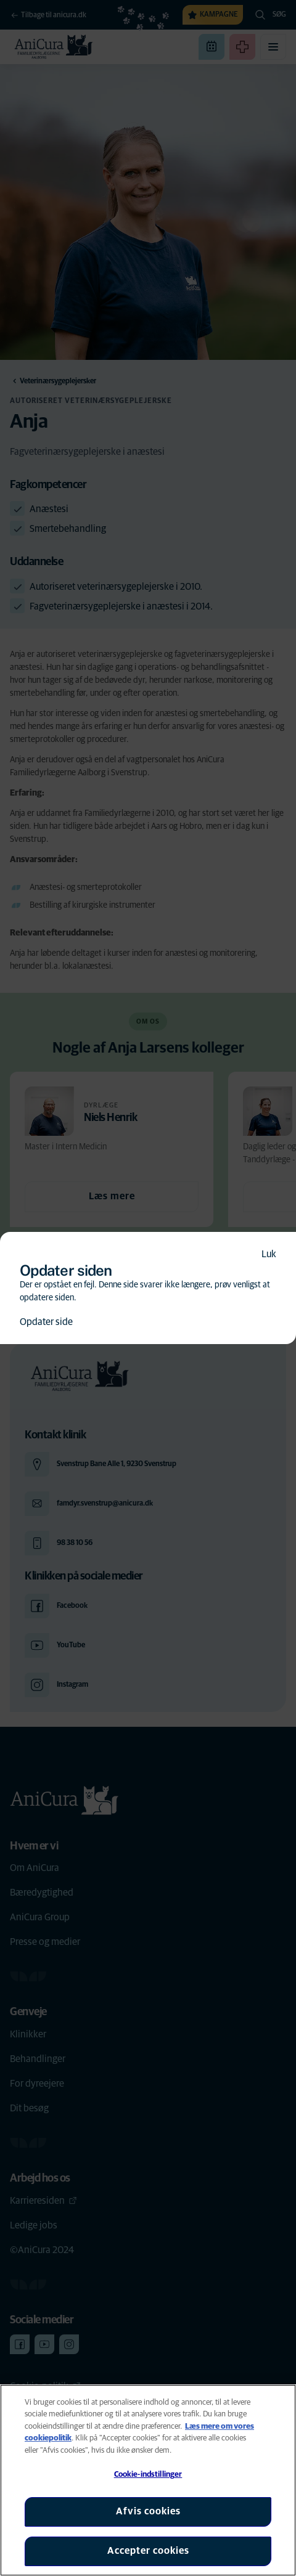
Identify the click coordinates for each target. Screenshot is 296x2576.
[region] (148, 2480)
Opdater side (46, 1322)
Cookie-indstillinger (148, 2475)
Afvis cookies (148, 2511)
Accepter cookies (148, 2551)
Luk (268, 1254)
